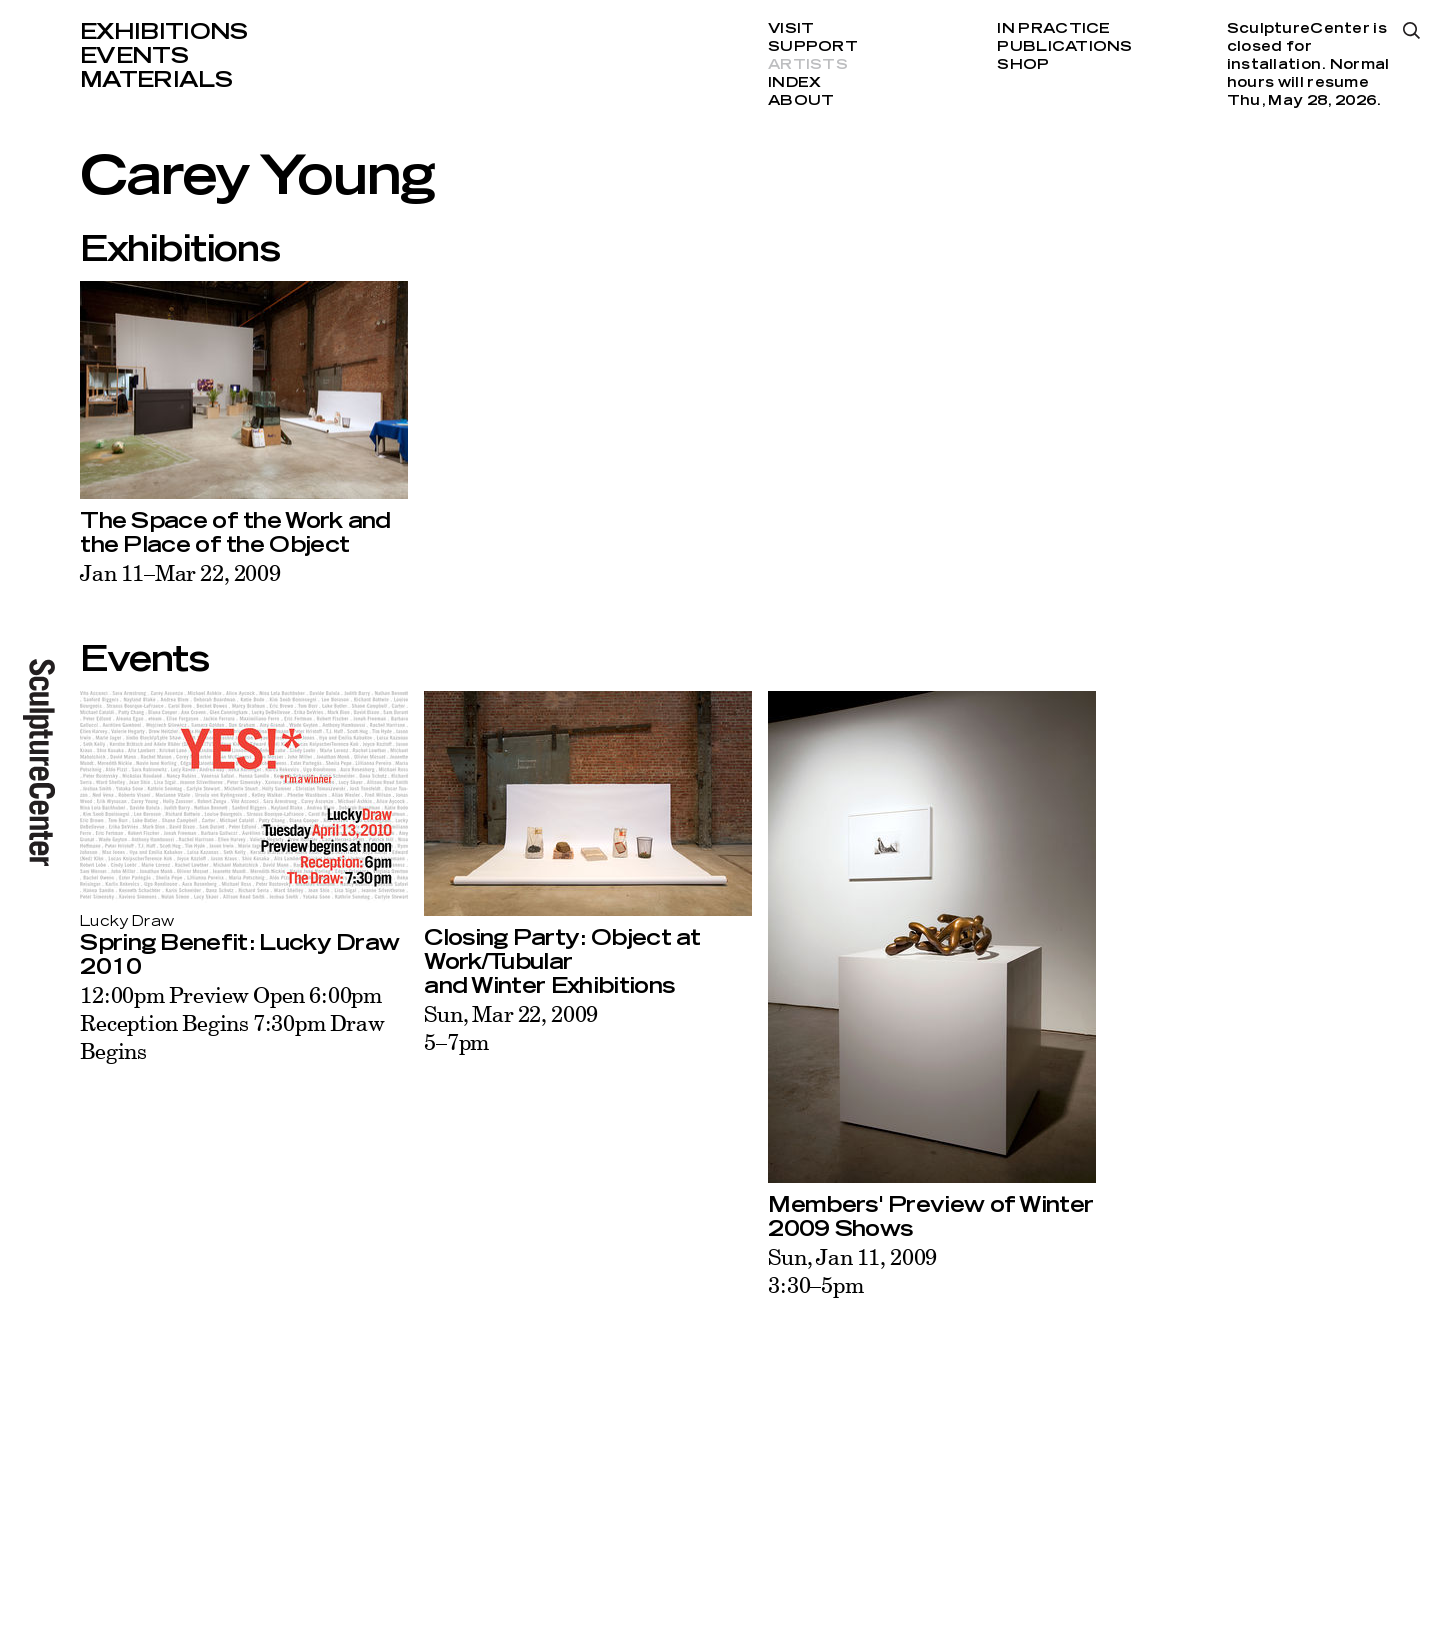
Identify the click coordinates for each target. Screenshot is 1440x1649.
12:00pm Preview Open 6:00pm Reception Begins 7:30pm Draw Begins (232, 1022)
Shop (1023, 65)
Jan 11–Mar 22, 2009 (180, 572)
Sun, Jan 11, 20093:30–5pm (852, 1270)
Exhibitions (164, 32)
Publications (1064, 47)
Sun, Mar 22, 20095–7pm (511, 1027)
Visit (791, 29)
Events (134, 56)
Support (813, 47)
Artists (808, 65)
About (801, 101)
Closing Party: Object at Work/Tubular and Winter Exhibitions (562, 962)
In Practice (1053, 29)
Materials (156, 80)
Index (794, 83)
